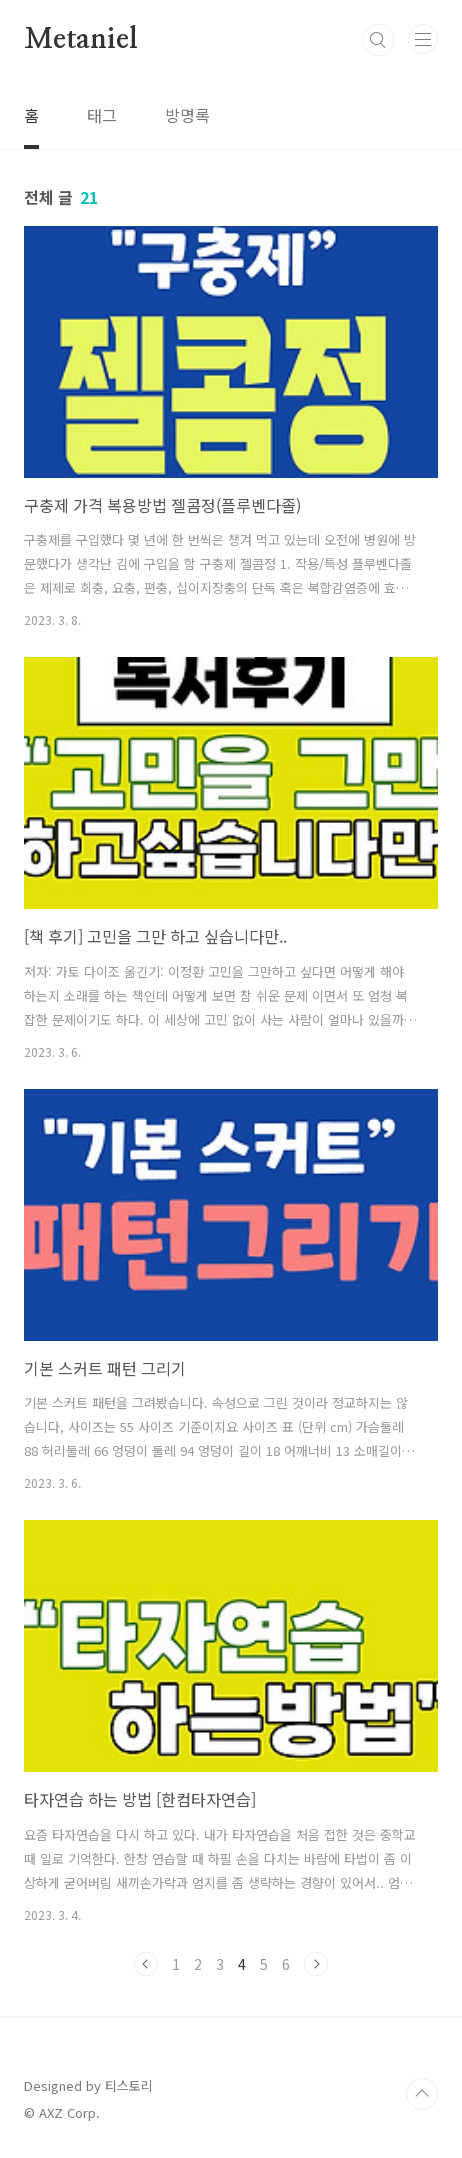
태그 (102, 115)
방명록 (187, 115)
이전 (146, 1964)
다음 (316, 1964)
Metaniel (80, 40)
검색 (378, 40)
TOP (422, 2094)
